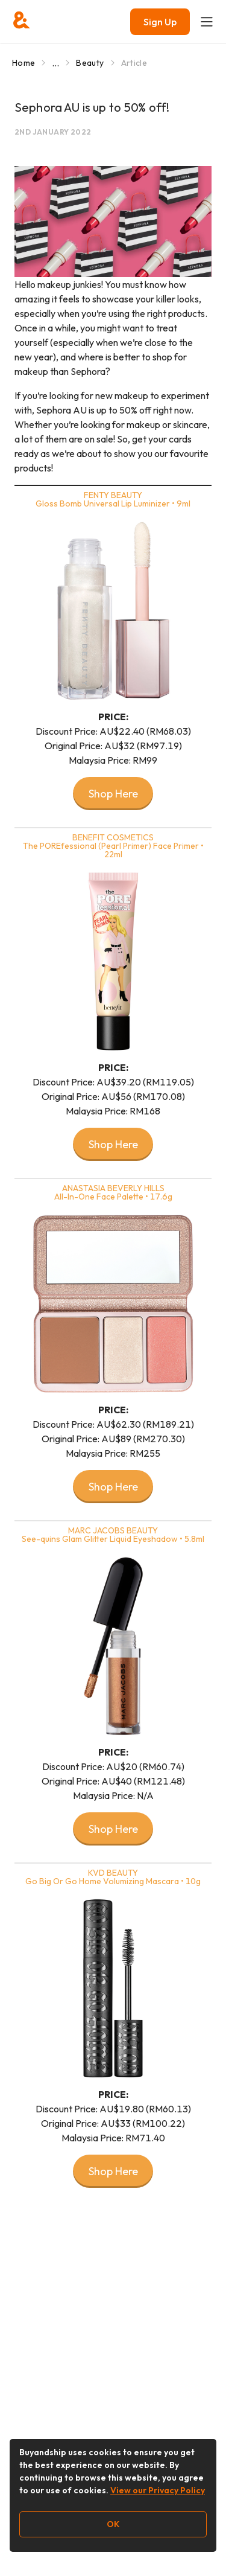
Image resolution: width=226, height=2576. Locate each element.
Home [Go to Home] (23, 62)
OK (113, 2524)
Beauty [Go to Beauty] (90, 62)
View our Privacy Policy (157, 2490)
